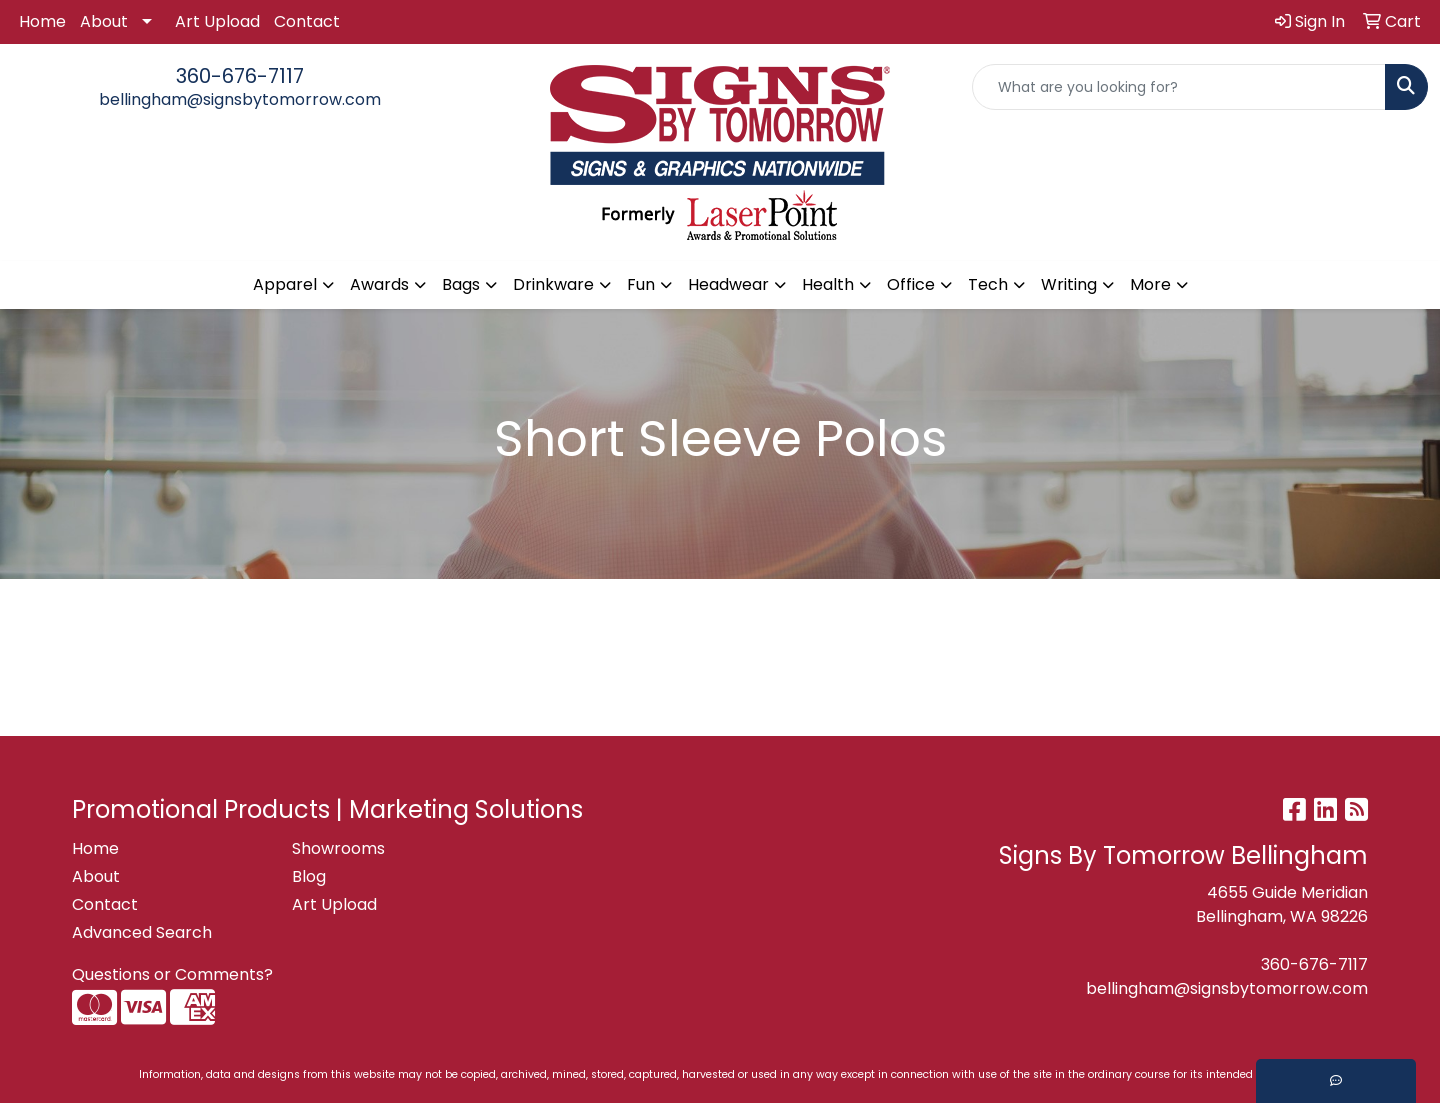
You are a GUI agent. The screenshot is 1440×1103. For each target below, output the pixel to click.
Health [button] (828, 284)
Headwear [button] (728, 284)
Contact (307, 21)
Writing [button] (1069, 284)
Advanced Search (142, 932)
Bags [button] (461, 284)
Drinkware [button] (553, 284)
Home (42, 21)
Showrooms (338, 848)
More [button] (1150, 284)
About (104, 21)
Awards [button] (379, 284)
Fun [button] (641, 284)
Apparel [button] (285, 284)
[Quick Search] (1179, 87)
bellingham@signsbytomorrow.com (240, 99)
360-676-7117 (240, 76)
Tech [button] (988, 284)
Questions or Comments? (172, 974)
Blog (309, 876)
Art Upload (217, 21)
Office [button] (911, 284)
